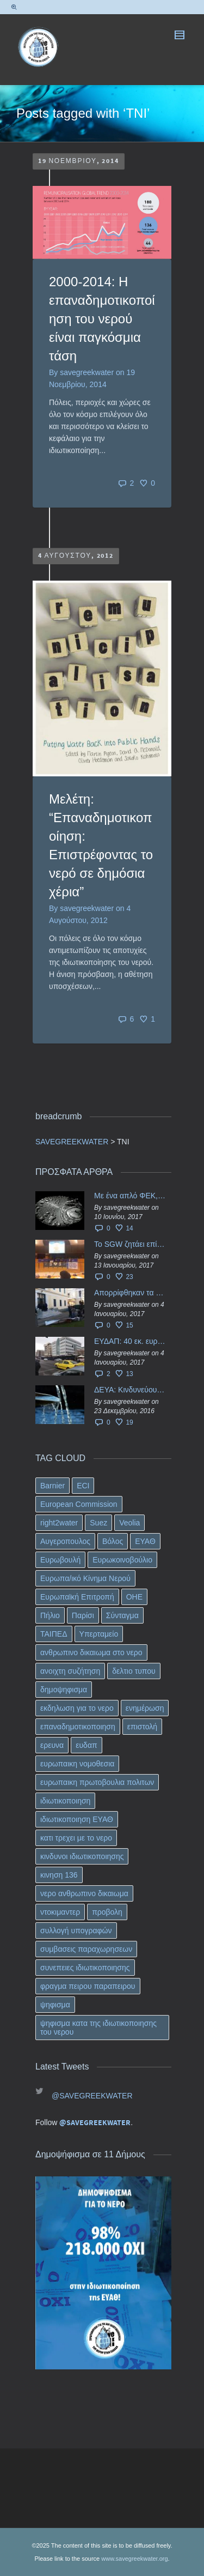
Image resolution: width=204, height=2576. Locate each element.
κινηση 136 (59, 1875)
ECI (83, 1485)
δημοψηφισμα (63, 1689)
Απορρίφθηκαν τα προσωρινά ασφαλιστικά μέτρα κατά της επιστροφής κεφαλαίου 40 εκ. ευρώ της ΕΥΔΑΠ (130, 1292)
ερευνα (52, 1745)
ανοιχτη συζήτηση (70, 1671)
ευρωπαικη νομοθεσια (77, 1763)
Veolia (129, 1522)
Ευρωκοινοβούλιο (122, 1559)
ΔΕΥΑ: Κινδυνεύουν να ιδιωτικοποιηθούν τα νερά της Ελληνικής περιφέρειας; (130, 1389)
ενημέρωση (145, 1708)
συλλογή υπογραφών (76, 1930)
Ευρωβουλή (60, 1559)
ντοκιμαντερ (60, 1912)
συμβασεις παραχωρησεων (86, 1949)
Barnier (52, 1485)
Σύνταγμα (122, 1615)
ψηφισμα (55, 2004)
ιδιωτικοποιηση (65, 1800)
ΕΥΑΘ (145, 1541)
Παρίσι (83, 1615)
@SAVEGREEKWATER (92, 2095)
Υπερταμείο (99, 1634)
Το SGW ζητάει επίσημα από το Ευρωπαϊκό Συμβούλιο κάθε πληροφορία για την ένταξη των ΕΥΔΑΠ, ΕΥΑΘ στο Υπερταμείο (130, 1244)
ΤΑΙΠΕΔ (53, 1634)
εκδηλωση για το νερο (77, 1708)
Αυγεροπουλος (65, 1541)
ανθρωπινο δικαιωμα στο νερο (91, 1652)
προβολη (107, 1912)
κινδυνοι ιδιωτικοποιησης (81, 1856)
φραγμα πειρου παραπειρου (87, 1986)
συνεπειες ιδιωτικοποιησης (85, 1967)
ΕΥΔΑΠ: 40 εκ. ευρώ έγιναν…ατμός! (130, 1341)
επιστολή (142, 1726)
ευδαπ (86, 1745)
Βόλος (112, 1541)
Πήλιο (50, 1615)
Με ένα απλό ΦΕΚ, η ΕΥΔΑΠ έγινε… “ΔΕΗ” (130, 1195)
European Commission (79, 1504)
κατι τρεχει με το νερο (76, 1837)
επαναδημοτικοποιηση (77, 1726)
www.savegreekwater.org (134, 2558)
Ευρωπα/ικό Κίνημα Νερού (85, 1578)
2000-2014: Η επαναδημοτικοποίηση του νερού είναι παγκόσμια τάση (102, 318)
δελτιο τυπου (133, 1671)
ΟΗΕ (134, 1596)
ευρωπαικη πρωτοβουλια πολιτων (97, 1782)
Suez (98, 1522)
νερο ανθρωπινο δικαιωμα (84, 1893)
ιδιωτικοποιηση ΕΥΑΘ (76, 1819)
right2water (59, 1522)
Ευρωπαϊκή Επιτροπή (77, 1596)
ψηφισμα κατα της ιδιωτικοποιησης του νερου (98, 2027)
